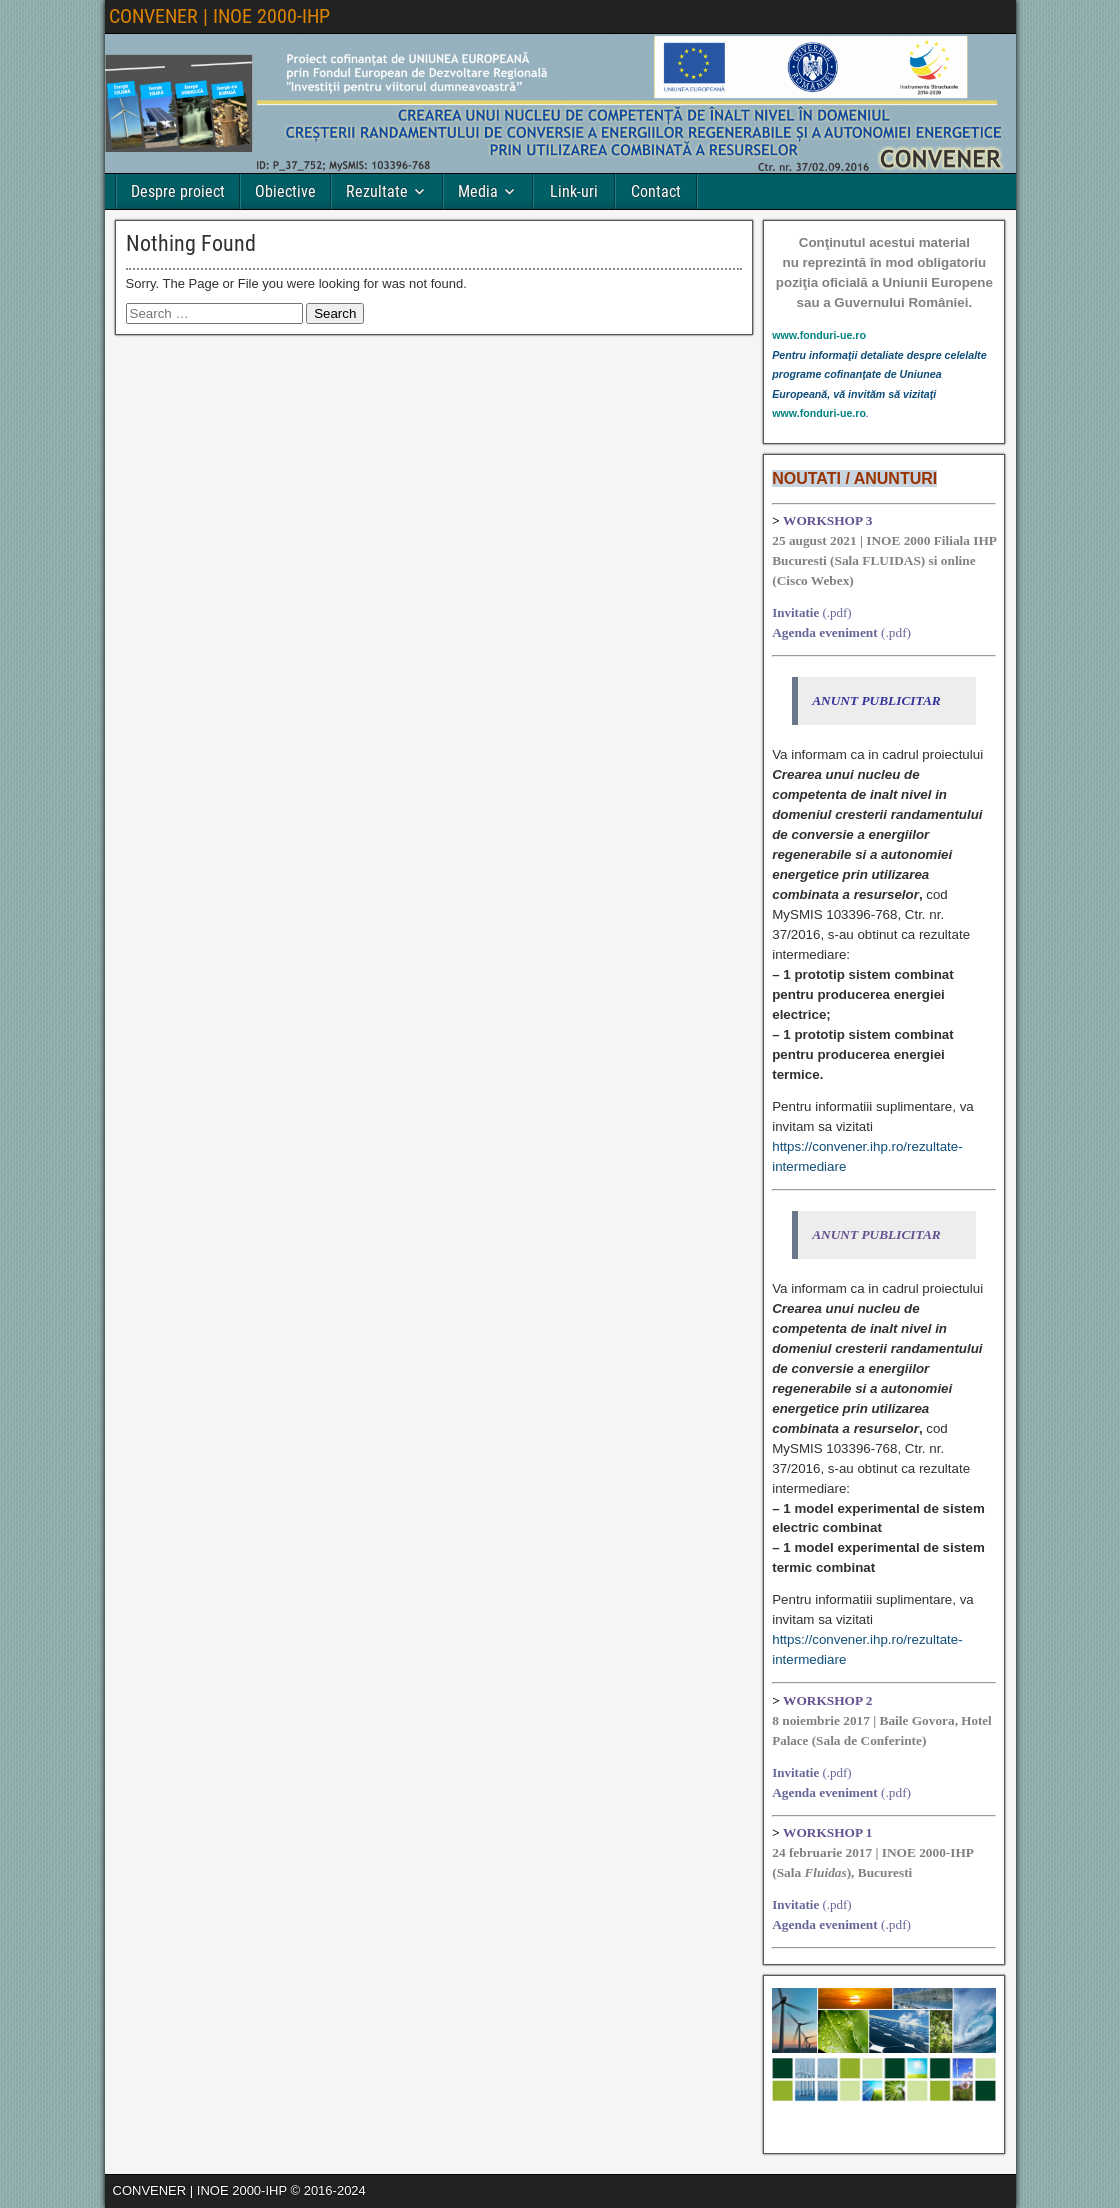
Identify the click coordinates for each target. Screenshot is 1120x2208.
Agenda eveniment (825, 632)
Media (478, 191)
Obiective (285, 191)
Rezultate (377, 191)
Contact (656, 191)
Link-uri (574, 191)
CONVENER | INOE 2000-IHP (219, 16)
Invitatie (795, 612)
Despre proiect (178, 191)
